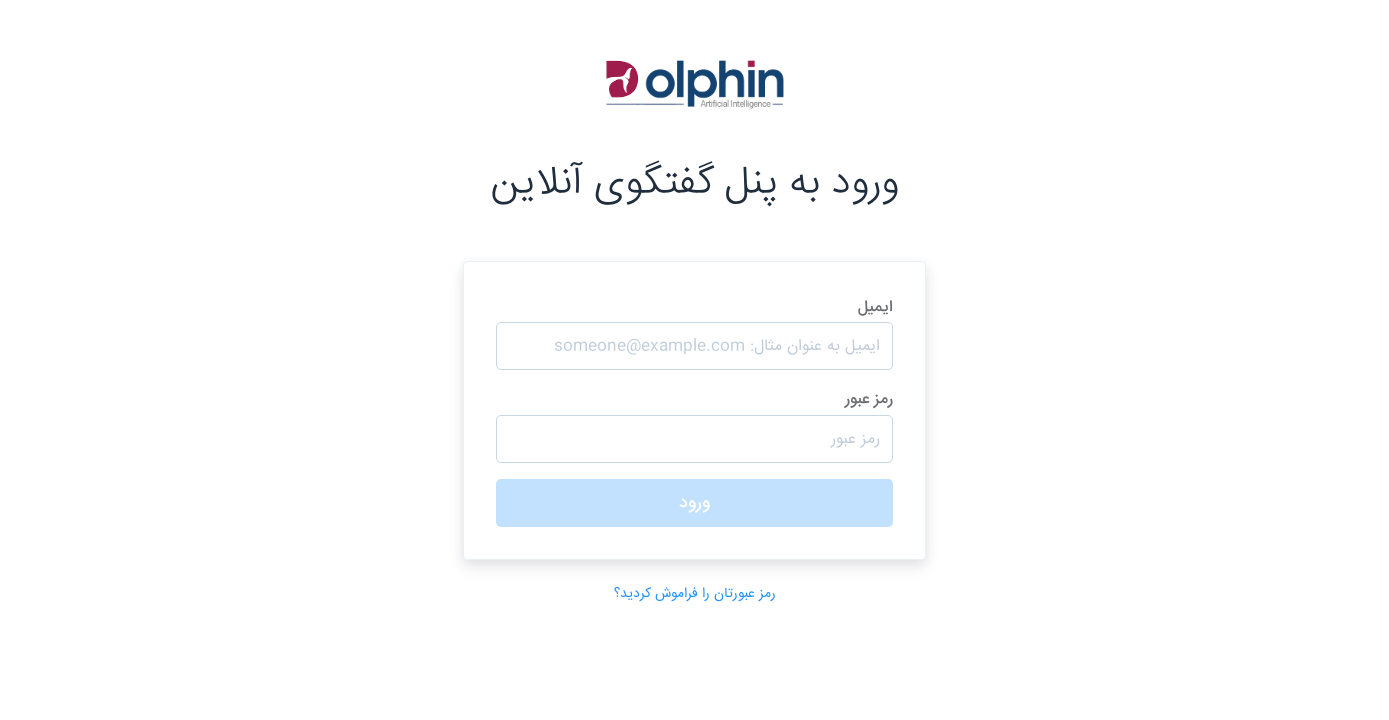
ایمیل (694, 333)
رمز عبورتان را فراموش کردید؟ (695, 594)
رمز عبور (694, 425)
